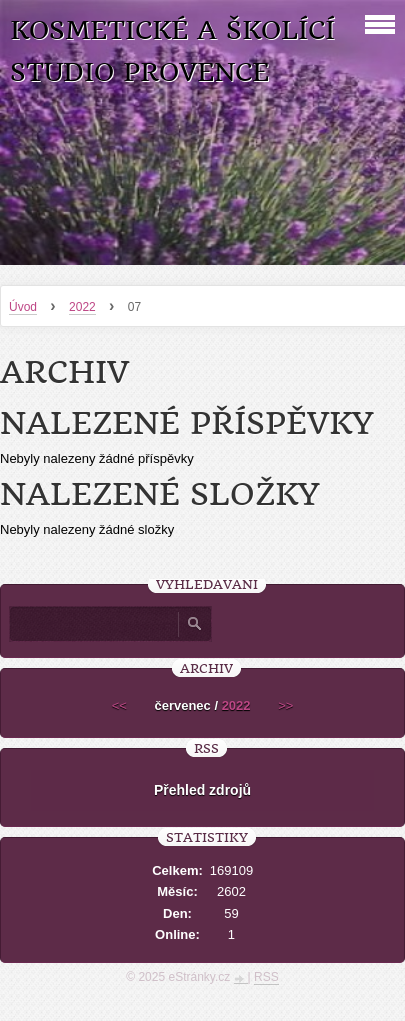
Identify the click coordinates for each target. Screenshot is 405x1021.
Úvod (23, 307)
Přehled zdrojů (202, 790)
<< (119, 705)
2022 (82, 307)
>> (285, 705)
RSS (266, 977)
